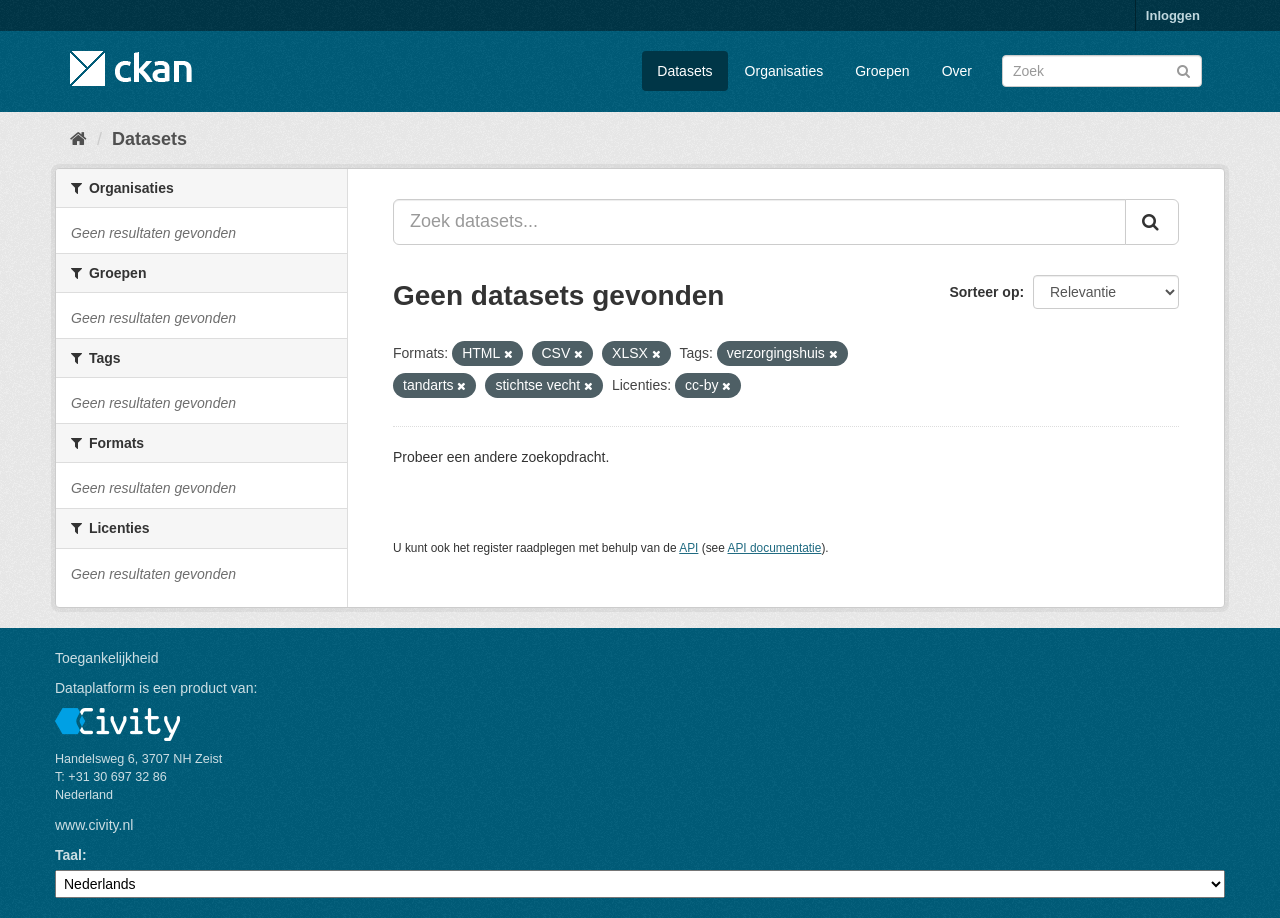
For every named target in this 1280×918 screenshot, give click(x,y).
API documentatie (775, 548)
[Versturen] (1183, 69)
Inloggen (1173, 15)
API (688, 548)
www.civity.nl (94, 825)
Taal (68, 855)
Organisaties (784, 71)
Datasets (684, 71)
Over (957, 71)
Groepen (882, 71)
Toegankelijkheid (107, 658)
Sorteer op (984, 292)
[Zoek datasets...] (759, 222)
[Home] (78, 139)
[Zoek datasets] (1102, 71)
